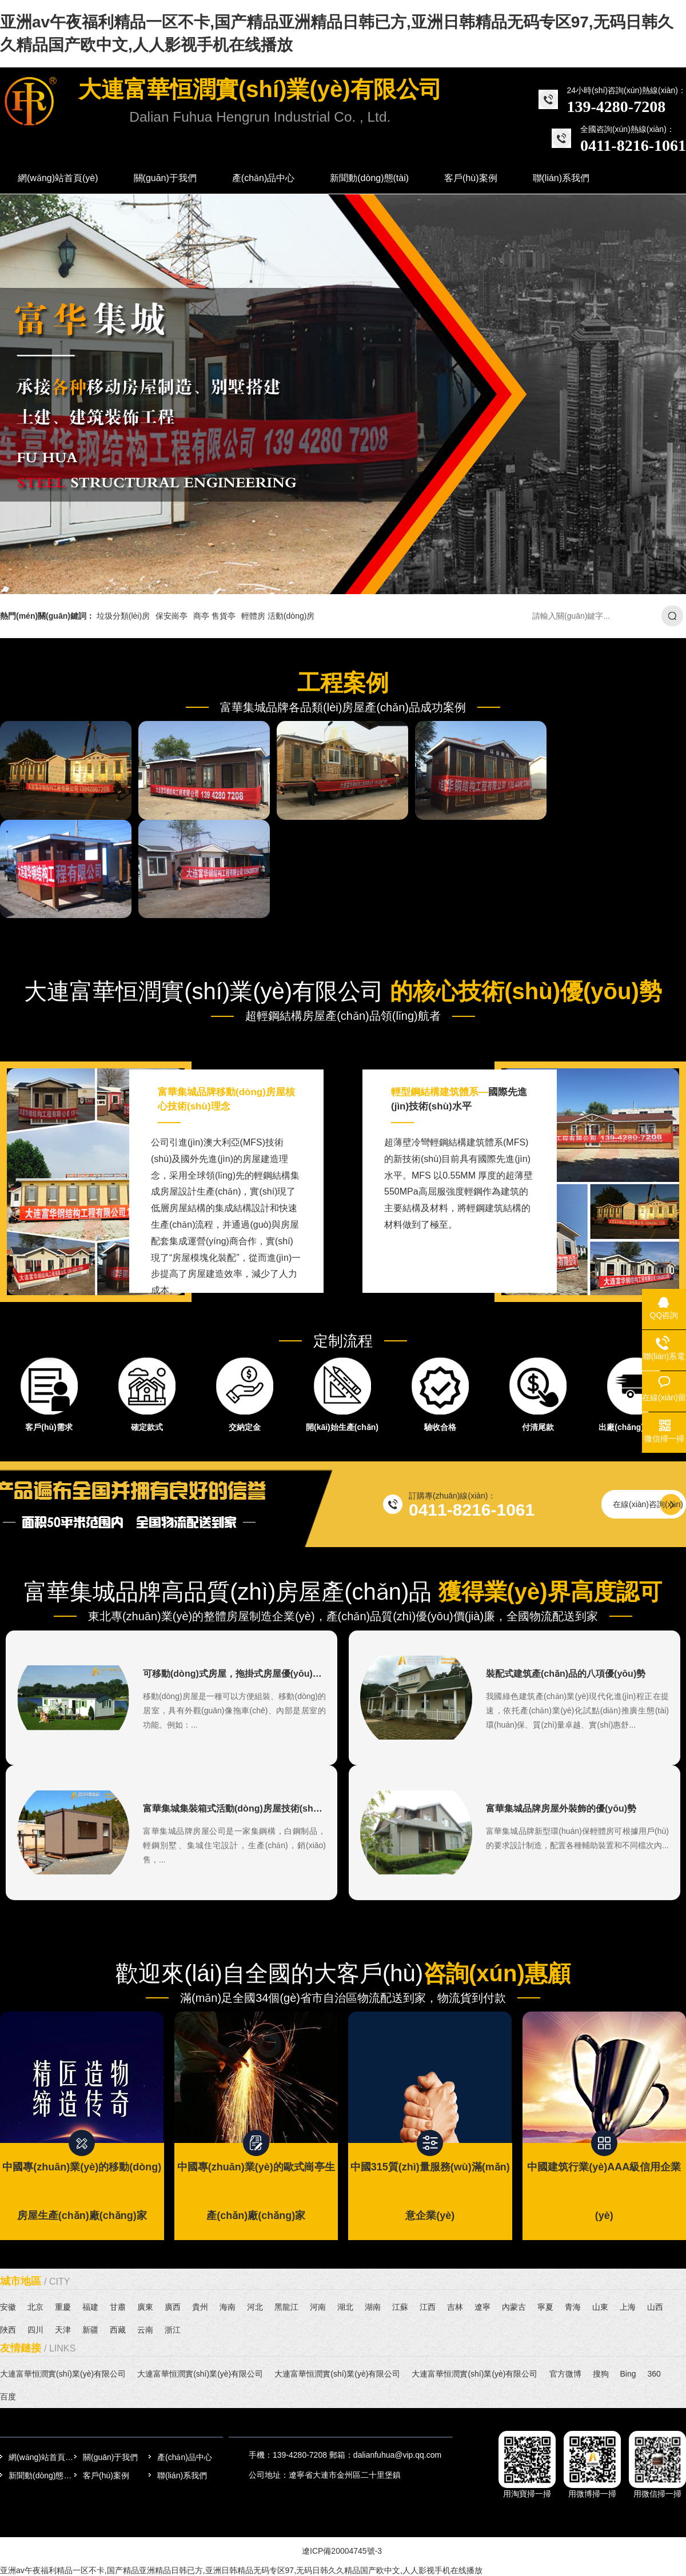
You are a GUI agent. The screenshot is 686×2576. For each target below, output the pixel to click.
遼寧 (482, 2306)
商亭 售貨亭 (214, 615)
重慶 (63, 2306)
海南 (228, 2306)
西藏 (118, 2329)
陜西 (8, 2329)
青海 (573, 2306)
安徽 (8, 2306)
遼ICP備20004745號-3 (342, 2550)
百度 (8, 2396)
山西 (655, 2306)
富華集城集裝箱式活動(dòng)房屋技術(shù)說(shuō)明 (255, 1808)
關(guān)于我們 (110, 2457)
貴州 (200, 2306)
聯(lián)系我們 (182, 2475)
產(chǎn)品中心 (184, 2457)
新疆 (90, 2329)
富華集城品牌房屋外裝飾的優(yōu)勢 (561, 1808)
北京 (35, 2306)
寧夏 (545, 2306)
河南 (318, 2306)
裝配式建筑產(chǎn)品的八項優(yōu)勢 (565, 1673)
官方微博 (565, 2373)
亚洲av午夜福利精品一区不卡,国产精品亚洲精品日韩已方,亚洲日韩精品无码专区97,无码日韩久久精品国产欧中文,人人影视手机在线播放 (241, 2570)
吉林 (455, 2306)
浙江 (173, 2329)
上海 (628, 2306)
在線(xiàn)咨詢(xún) (648, 1504)
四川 (35, 2329)
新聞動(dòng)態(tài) (41, 2475)
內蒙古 (514, 2306)
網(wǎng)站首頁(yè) (41, 2457)
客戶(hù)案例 (106, 2475)
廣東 (145, 2306)
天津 (63, 2329)
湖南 (373, 2306)
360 (654, 2373)
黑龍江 (286, 2306)
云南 (145, 2329)
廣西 (173, 2306)
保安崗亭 (171, 615)
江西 (428, 2306)
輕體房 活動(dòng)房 (277, 615)
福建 (90, 2306)
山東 (600, 2306)
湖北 (345, 2306)
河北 (255, 2306)
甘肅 (118, 2306)
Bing (628, 2373)
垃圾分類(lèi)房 (123, 615)
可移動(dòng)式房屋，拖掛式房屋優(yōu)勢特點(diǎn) (254, 1673)
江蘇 (400, 2306)
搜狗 (601, 2373)
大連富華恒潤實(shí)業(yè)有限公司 (63, 2373)
